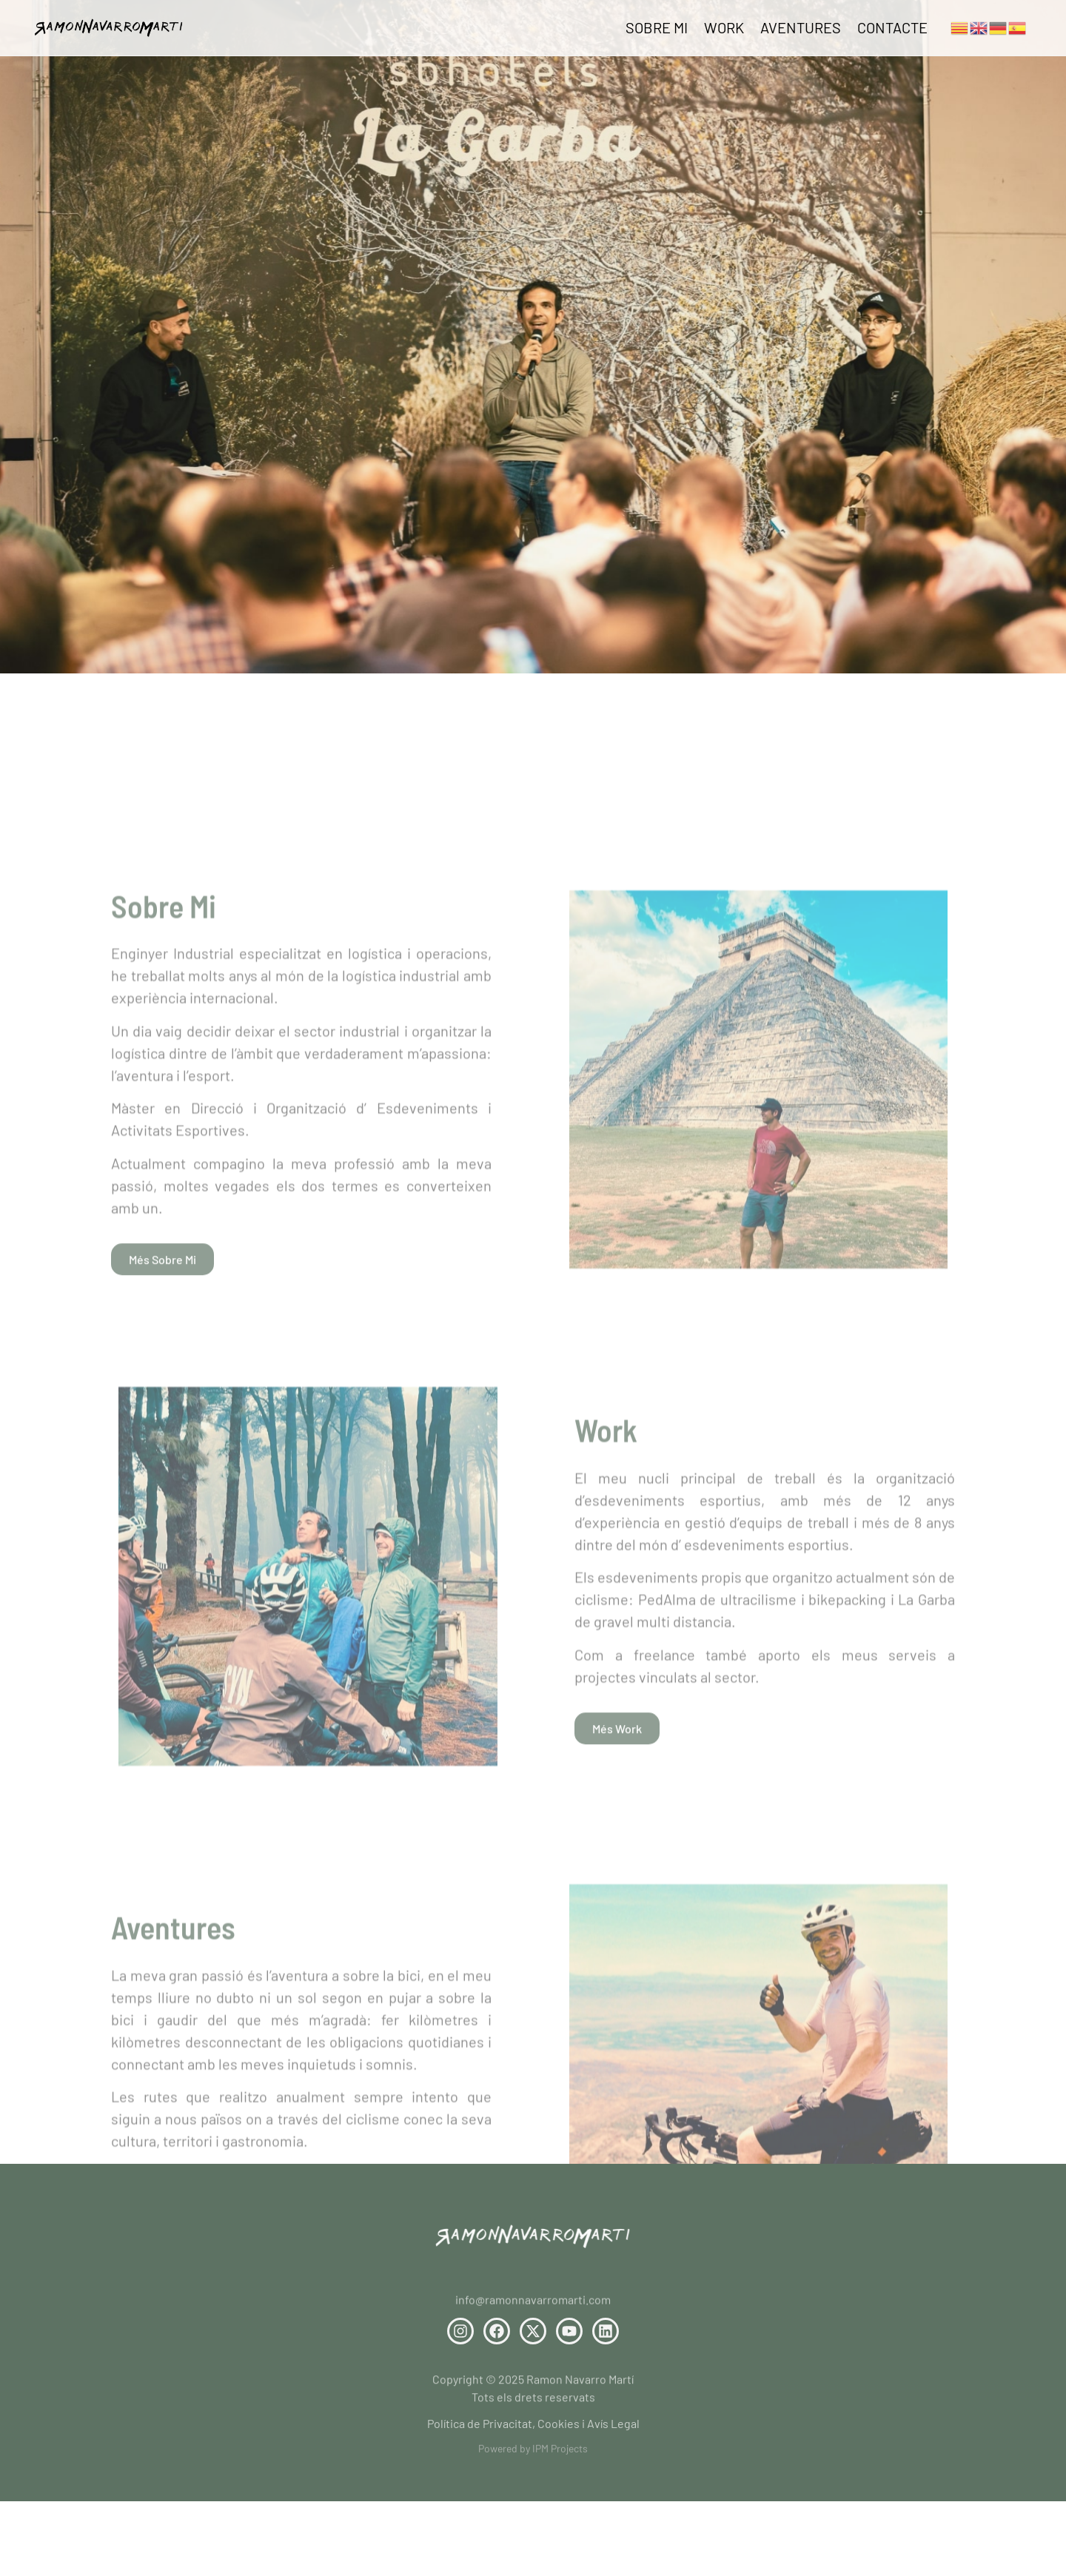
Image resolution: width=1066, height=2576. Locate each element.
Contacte (892, 27)
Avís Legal (613, 2428)
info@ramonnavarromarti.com (533, 2305)
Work (724, 27)
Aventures (800, 27)
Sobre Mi (657, 27)
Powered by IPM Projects (533, 2452)
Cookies (557, 2428)
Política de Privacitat (479, 2428)
